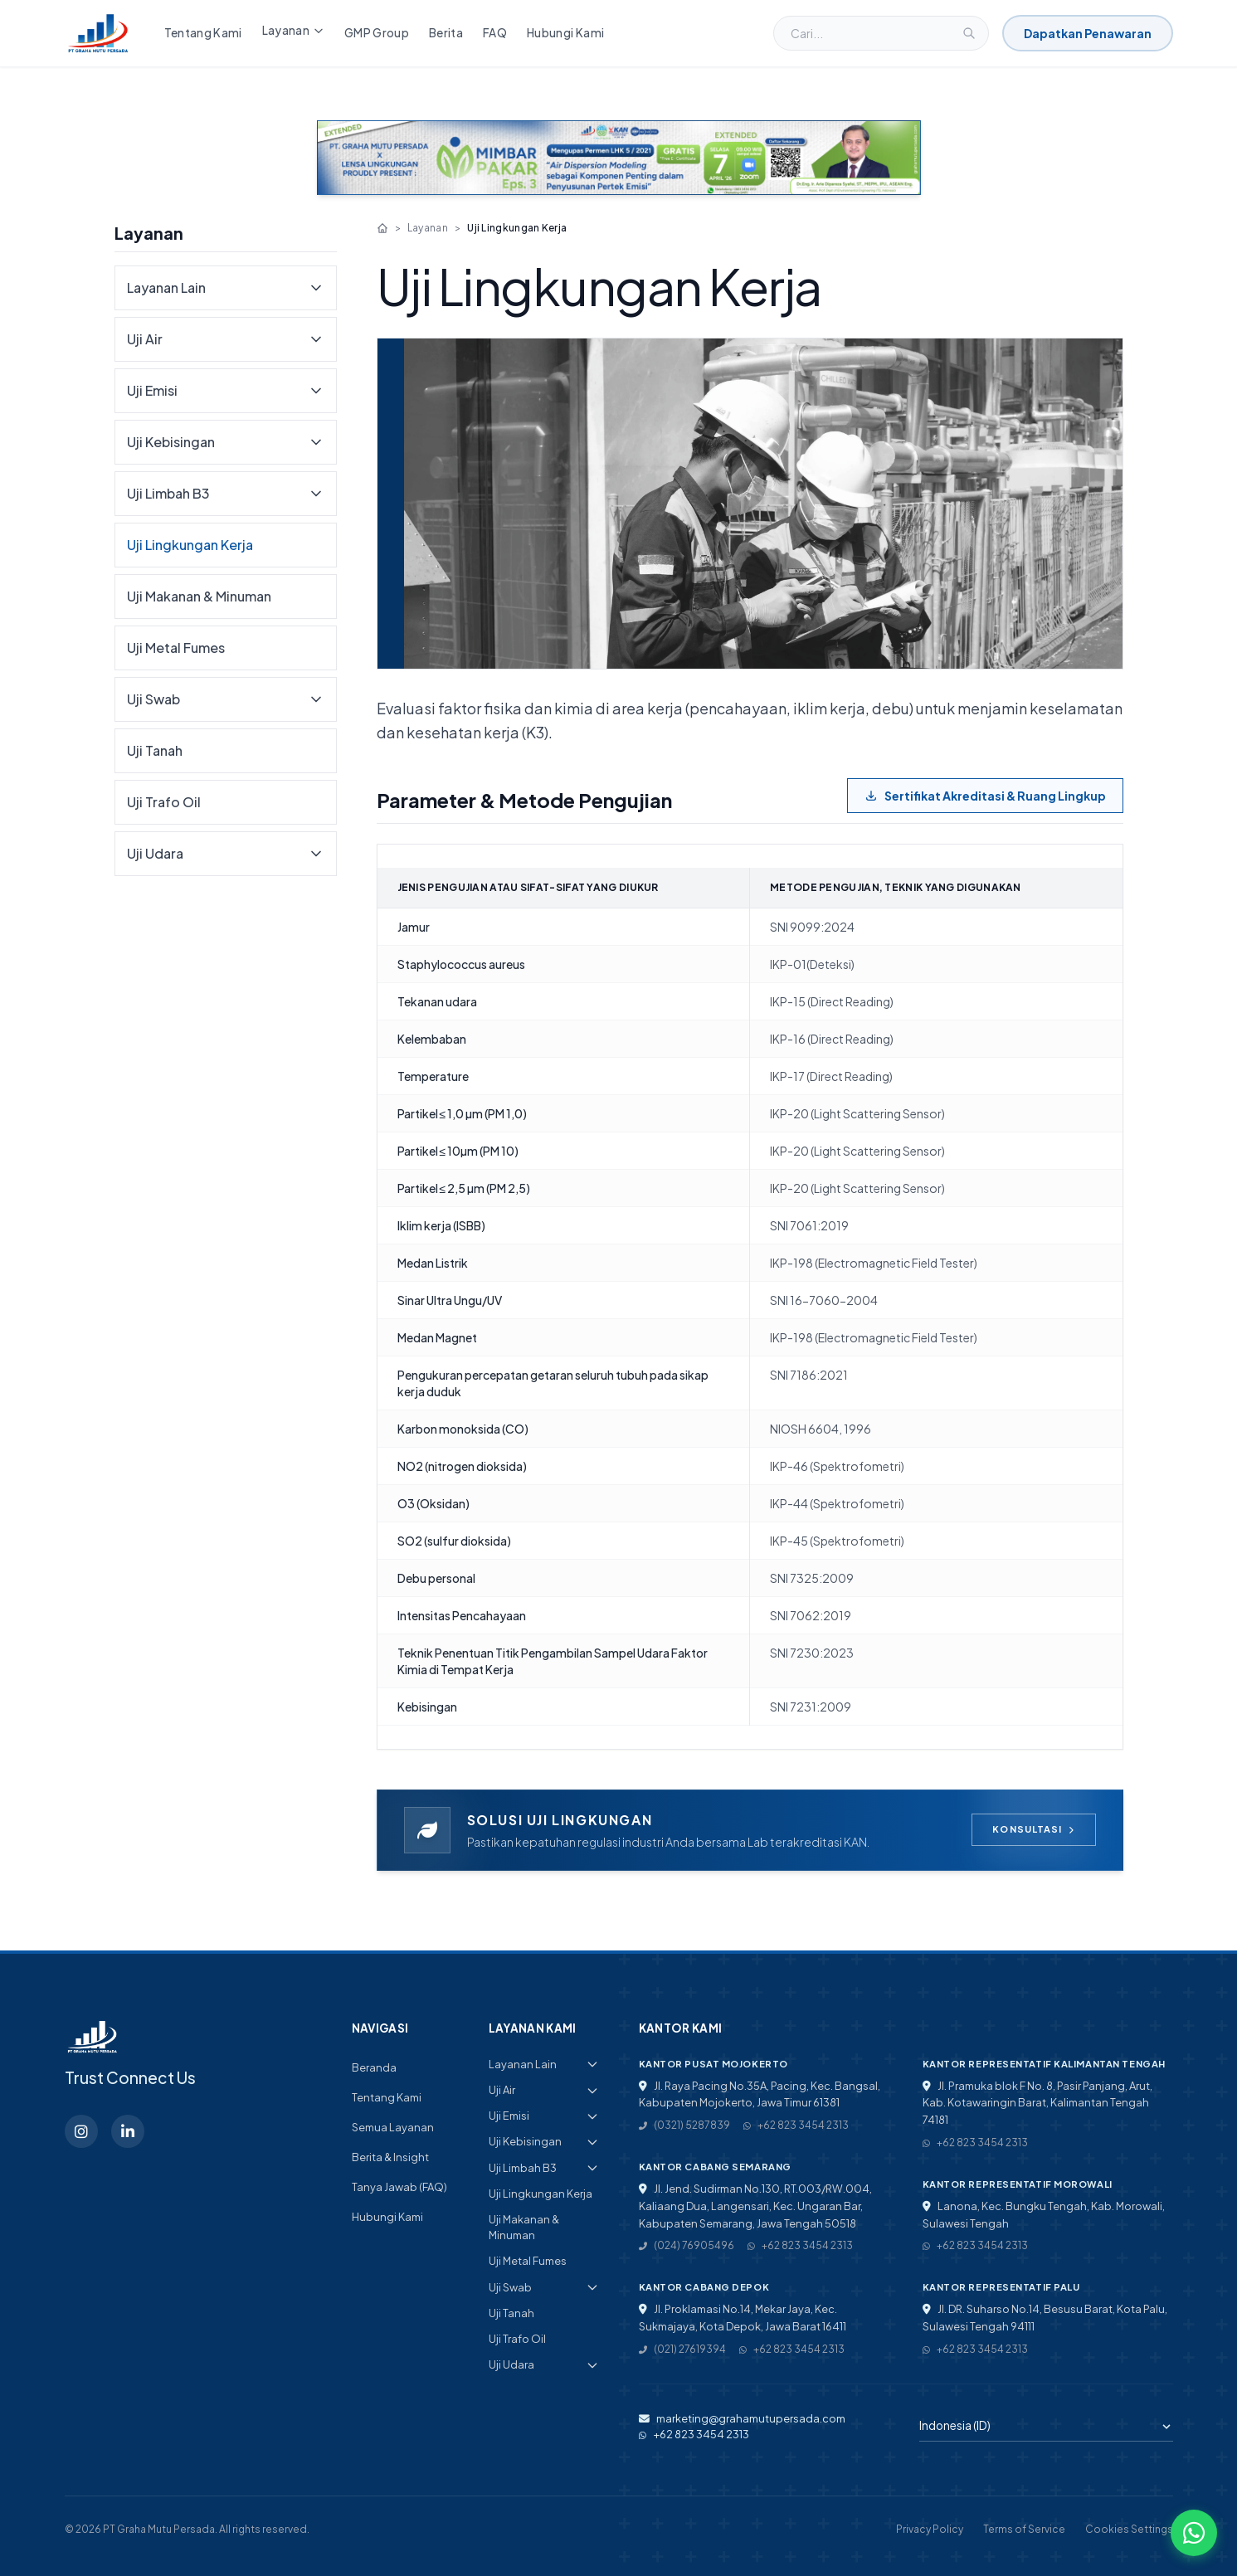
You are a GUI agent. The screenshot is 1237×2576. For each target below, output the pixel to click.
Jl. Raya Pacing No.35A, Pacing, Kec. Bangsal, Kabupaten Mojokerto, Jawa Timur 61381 (759, 2094)
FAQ (495, 33)
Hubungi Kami (565, 33)
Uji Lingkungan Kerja (190, 544)
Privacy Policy (929, 2529)
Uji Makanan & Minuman (199, 596)
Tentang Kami (203, 33)
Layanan (293, 30)
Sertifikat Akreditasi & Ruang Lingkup (985, 795)
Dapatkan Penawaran (1088, 33)
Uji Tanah (155, 750)
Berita (446, 33)
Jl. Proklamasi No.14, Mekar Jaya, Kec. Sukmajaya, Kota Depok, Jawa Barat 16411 (742, 2317)
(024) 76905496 (686, 2245)
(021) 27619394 (682, 2349)
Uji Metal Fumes (176, 647)
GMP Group (376, 33)
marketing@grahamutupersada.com (742, 2418)
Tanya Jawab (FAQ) (399, 2187)
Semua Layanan (393, 2127)
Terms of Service (1024, 2529)
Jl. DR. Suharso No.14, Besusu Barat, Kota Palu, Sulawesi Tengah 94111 (1045, 2317)
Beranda (374, 2067)
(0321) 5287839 (684, 2125)
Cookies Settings (1129, 2529)
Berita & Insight (390, 2157)
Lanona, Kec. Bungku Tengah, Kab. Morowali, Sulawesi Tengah (1044, 2214)
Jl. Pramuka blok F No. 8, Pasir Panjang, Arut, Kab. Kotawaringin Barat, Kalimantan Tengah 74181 (1037, 2103)
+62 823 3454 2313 (796, 2125)
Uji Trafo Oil (164, 802)
